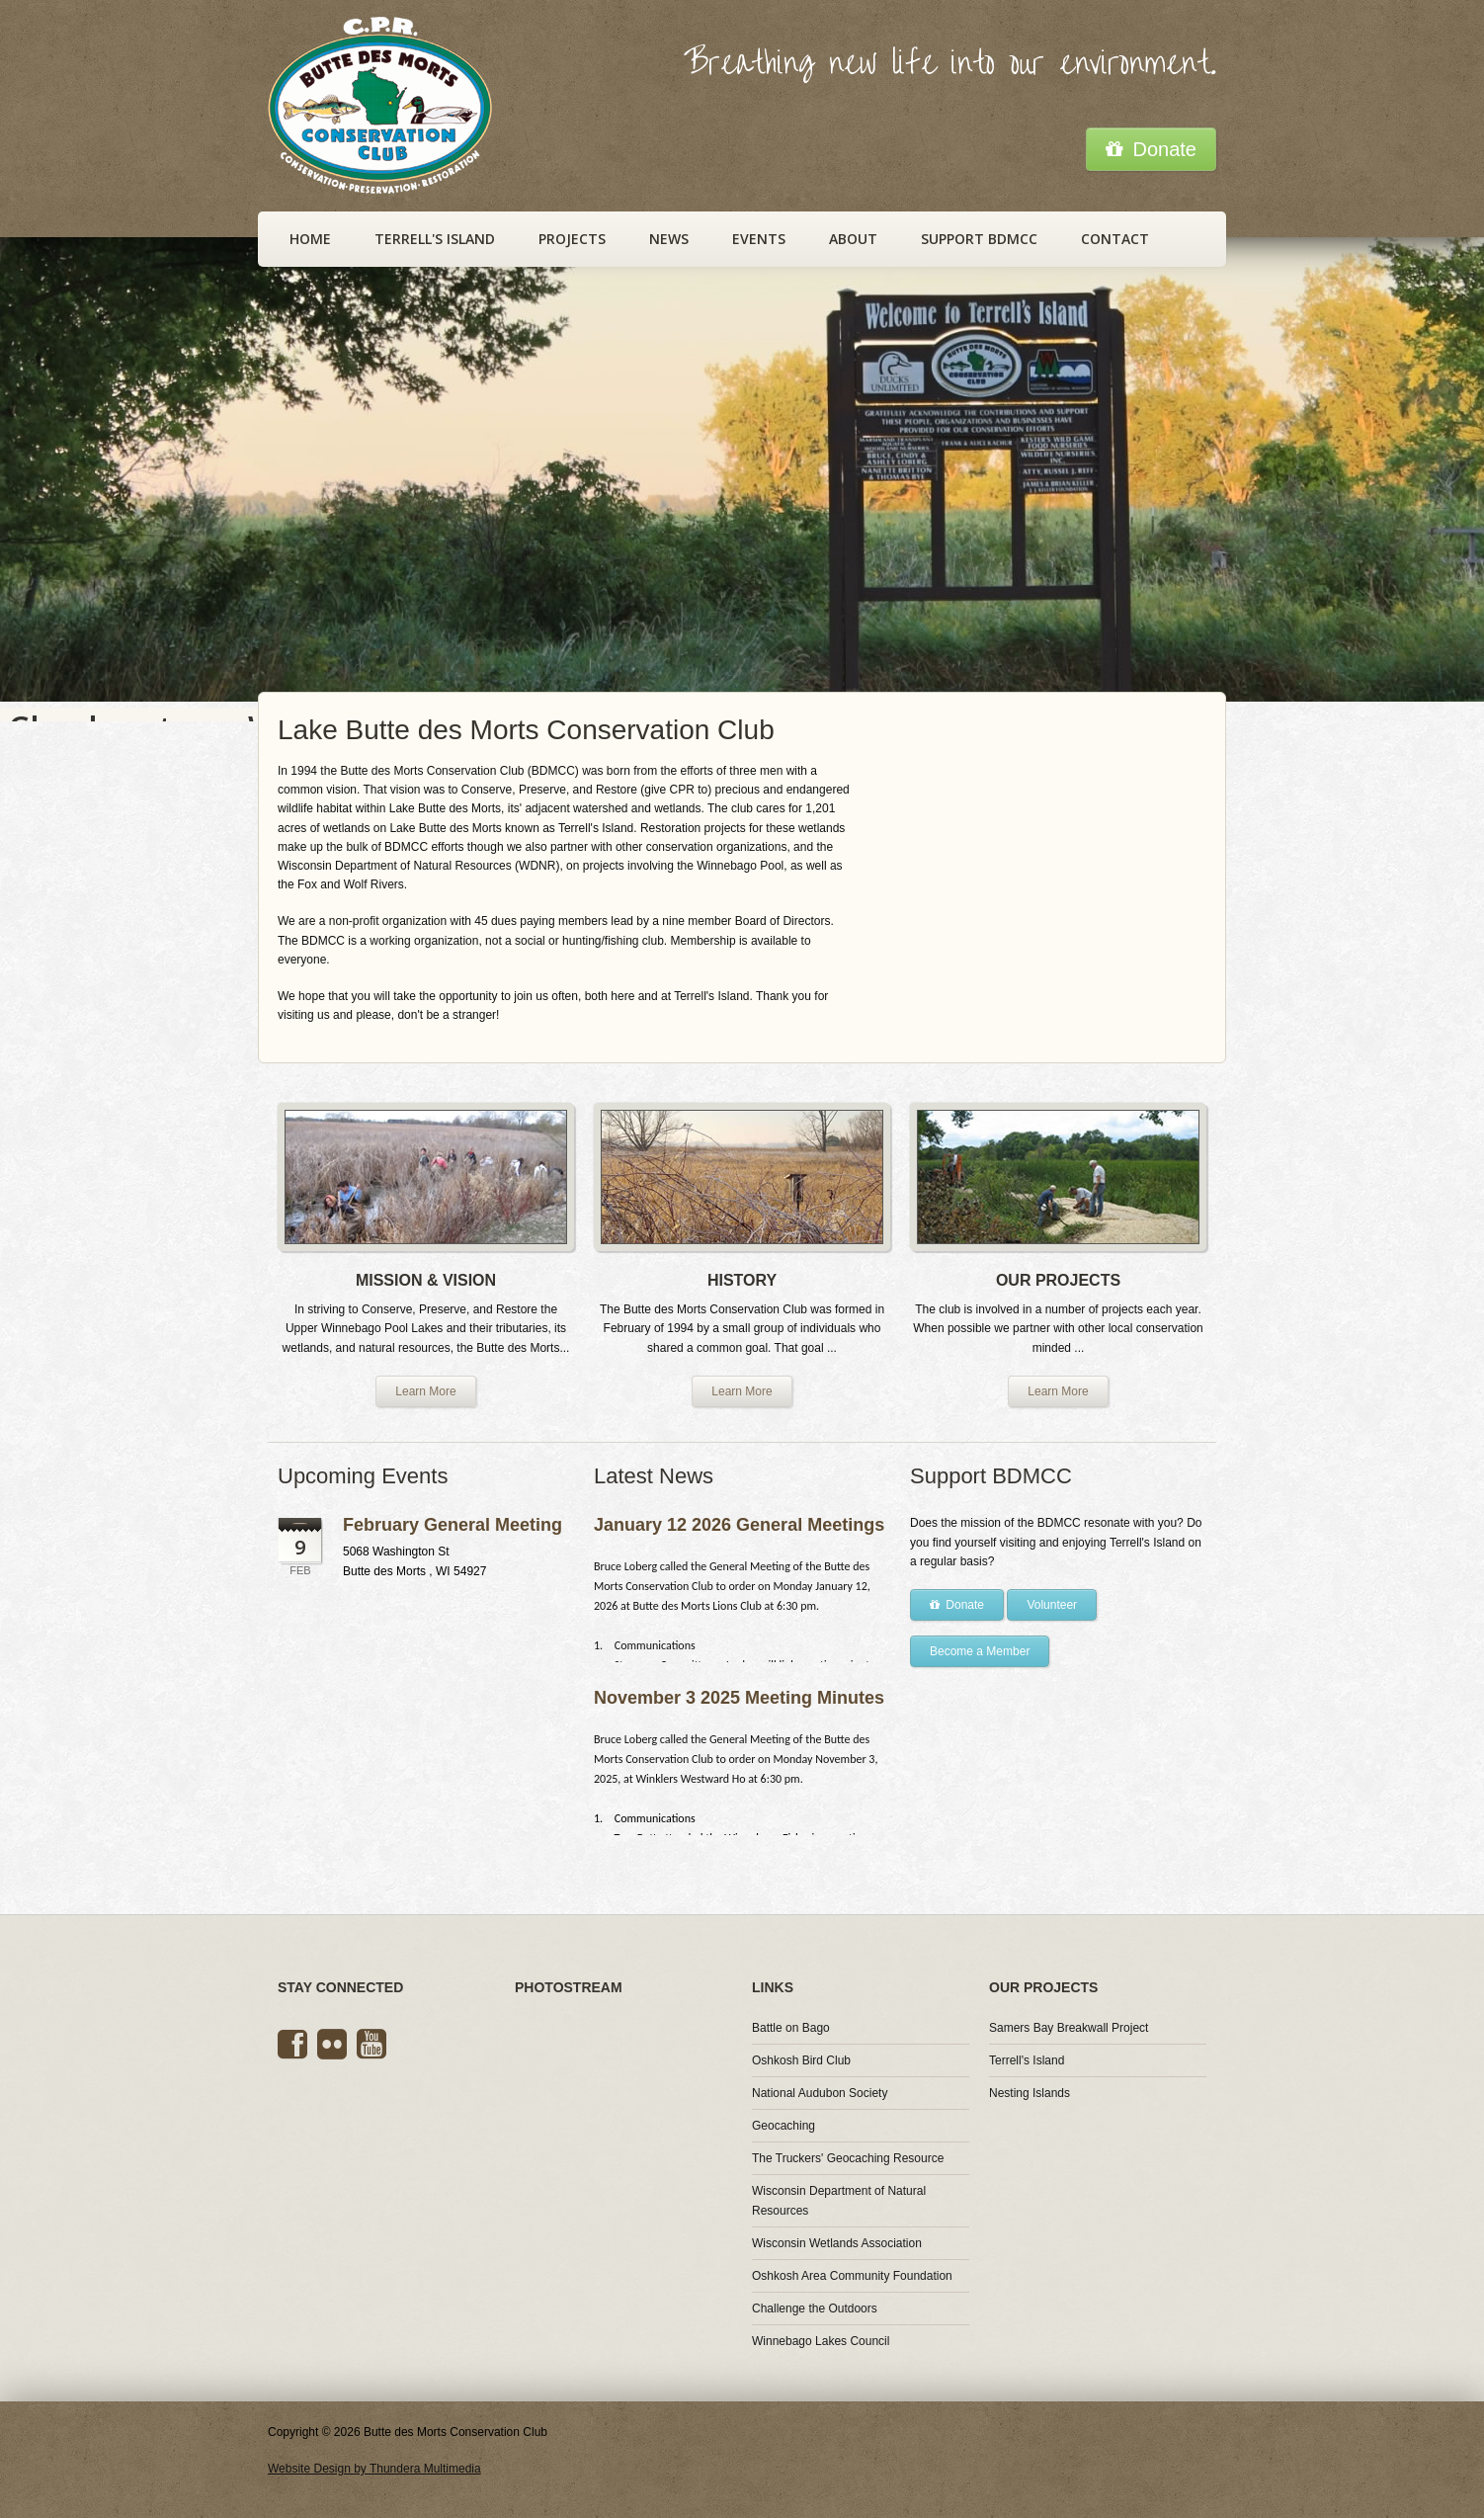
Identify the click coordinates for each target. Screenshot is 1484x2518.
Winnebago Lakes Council (820, 2341)
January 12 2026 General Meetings (739, 1525)
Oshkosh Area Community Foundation (852, 2276)
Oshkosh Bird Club (801, 2060)
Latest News (653, 1476)
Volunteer (1052, 1605)
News (669, 238)
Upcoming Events (363, 1476)
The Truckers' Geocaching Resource (848, 2158)
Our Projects (1043, 1987)
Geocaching (783, 2126)
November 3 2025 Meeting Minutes (739, 1698)
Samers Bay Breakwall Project (1068, 2028)
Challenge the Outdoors (814, 2308)
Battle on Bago (791, 2028)
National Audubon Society (819, 2093)
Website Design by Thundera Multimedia (374, 2469)
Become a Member (980, 1651)
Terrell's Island (434, 238)
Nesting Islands (1029, 2093)
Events (758, 238)
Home (310, 238)
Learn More (425, 1391)
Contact (1115, 238)
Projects (572, 238)
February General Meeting (452, 1525)
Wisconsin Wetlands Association (837, 2243)
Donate (1151, 149)
